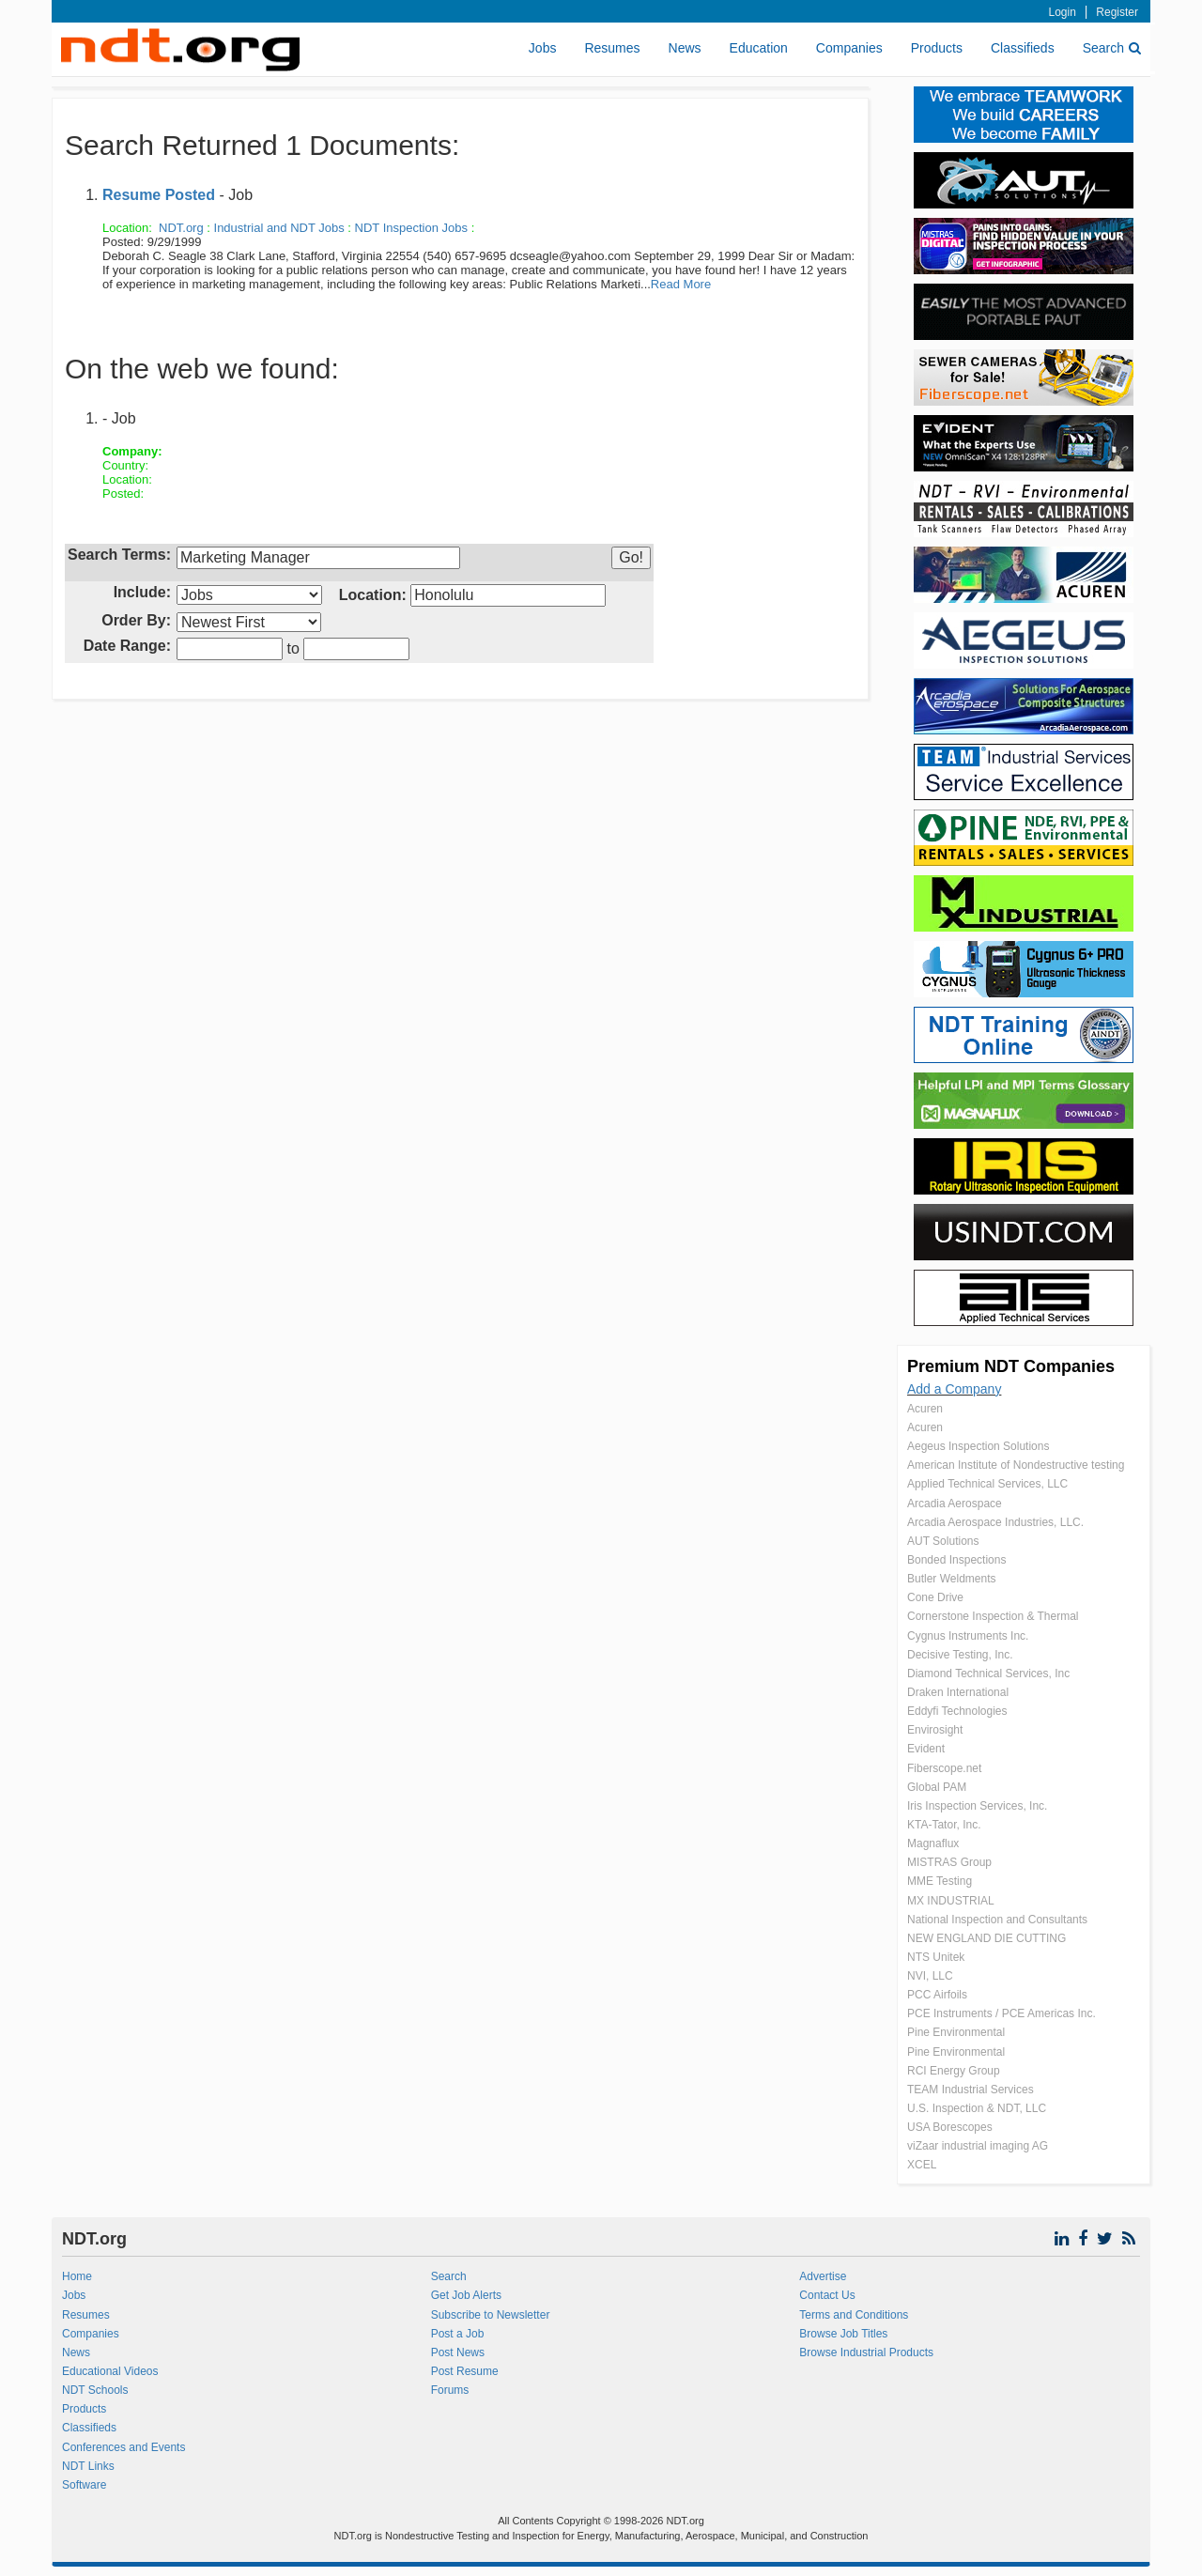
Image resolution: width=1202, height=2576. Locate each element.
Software (84, 2484)
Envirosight (935, 1729)
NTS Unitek (935, 1957)
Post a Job (458, 2333)
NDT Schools (95, 2390)
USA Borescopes (950, 2127)
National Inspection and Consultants (997, 1919)
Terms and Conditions (853, 2314)
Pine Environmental (956, 2032)
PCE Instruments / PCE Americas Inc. (1001, 2013)
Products (937, 47)
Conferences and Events (123, 2447)
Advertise (822, 2276)
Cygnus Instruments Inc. (967, 1636)
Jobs (543, 47)
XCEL (921, 2164)
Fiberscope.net (944, 1768)
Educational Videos (110, 2371)
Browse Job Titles (843, 2333)
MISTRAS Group (949, 1862)
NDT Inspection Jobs (411, 228)
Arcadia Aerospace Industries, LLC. (995, 1522)
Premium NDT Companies (1011, 1366)
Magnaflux (933, 1843)
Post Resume (465, 2371)
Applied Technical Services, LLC (987, 1483)
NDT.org (181, 228)
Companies (849, 47)
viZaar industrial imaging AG (977, 2145)
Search (1112, 47)
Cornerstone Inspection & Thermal (993, 1616)
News (685, 47)
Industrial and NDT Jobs (279, 228)
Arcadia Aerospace (954, 1503)
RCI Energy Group (953, 2070)
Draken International (958, 1692)
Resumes (612, 47)
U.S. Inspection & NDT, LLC (976, 2108)
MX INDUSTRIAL (950, 1900)
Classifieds (1023, 47)
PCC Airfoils (937, 1994)
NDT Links (88, 2466)
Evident (926, 1748)
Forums (450, 2390)
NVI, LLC (930, 1975)
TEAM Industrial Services (970, 2089)
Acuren (925, 1408)
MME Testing (939, 1881)
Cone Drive (935, 1597)
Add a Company (954, 1388)
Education (759, 47)
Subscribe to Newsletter (490, 2314)
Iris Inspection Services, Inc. (977, 1805)
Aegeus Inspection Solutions (978, 1446)
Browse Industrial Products (866, 2352)
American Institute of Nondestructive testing (1015, 1465)
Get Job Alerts (466, 2295)
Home (77, 2276)
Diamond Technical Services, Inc (988, 1673)
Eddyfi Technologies (957, 1711)
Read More (681, 284)
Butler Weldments (951, 1578)
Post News (458, 2352)
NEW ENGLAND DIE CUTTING (986, 1938)
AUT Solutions (943, 1541)
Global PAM (936, 1787)
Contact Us (827, 2295)
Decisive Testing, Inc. (960, 1654)
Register (1117, 12)
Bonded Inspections (956, 1559)
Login (1062, 12)
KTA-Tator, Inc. (943, 1824)
